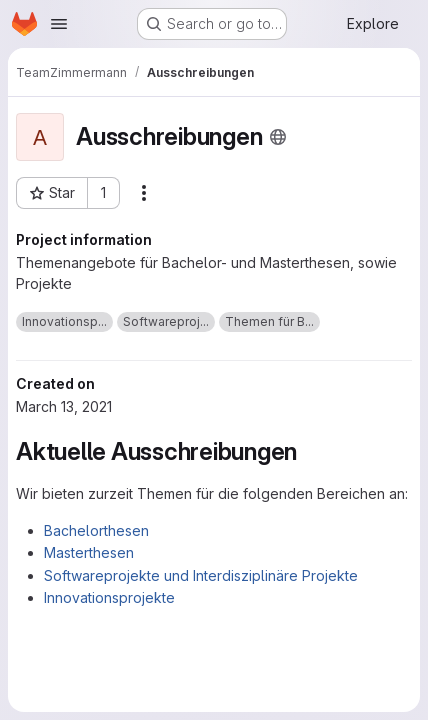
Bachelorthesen (96, 530)
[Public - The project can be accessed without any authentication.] (278, 137)
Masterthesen (89, 552)
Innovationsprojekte (109, 597)
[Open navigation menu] (59, 24)
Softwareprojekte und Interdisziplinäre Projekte (201, 575)
